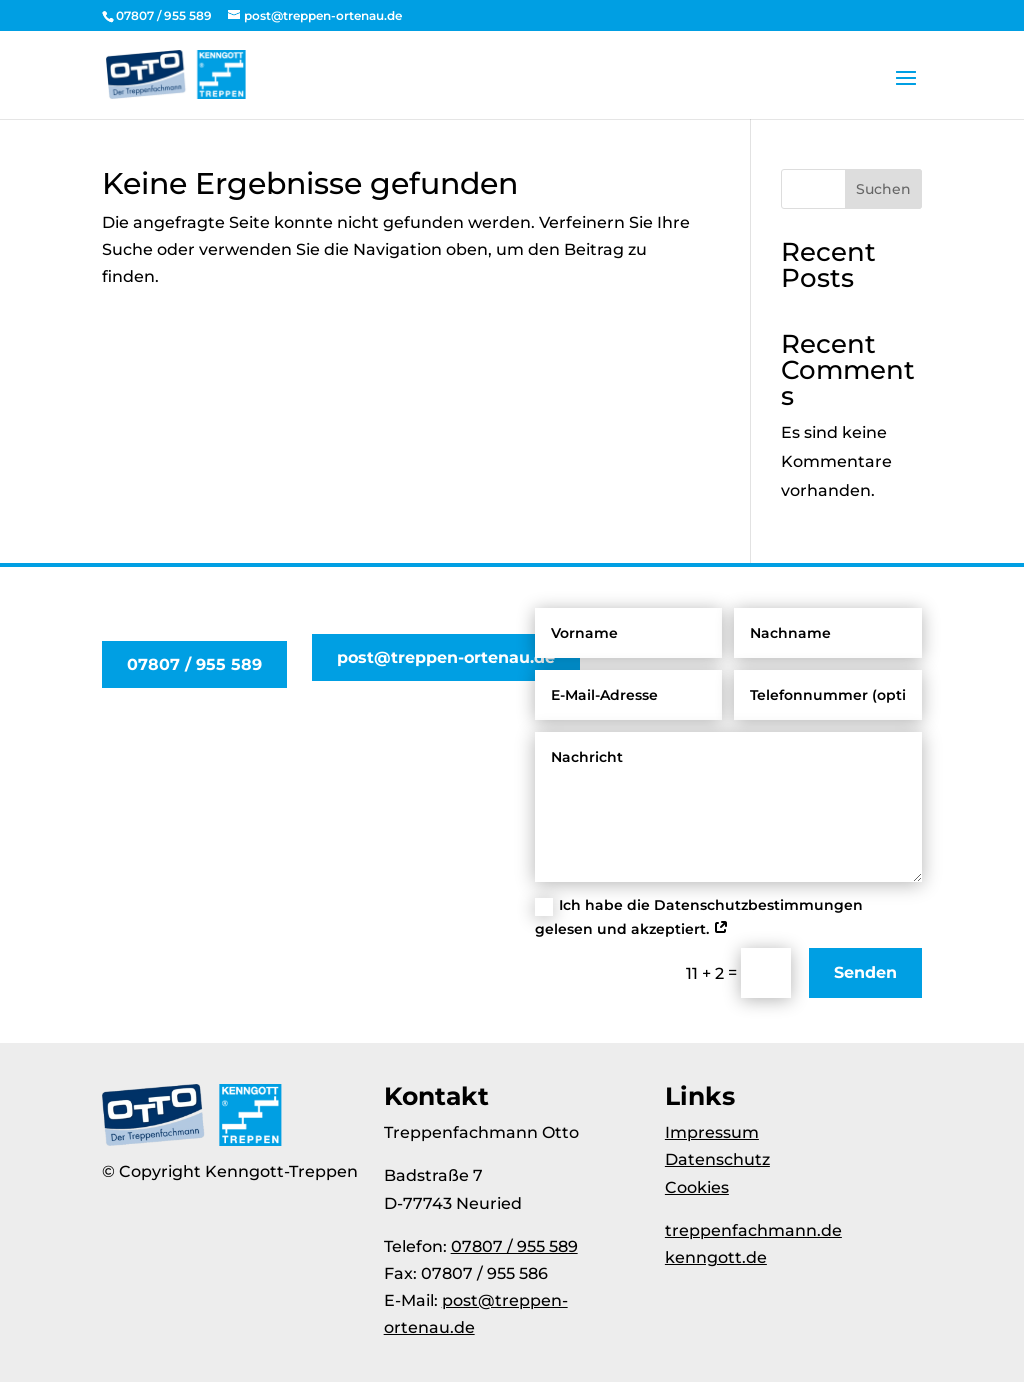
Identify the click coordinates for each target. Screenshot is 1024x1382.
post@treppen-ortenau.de (446, 657)
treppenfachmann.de (753, 1230)
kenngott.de (716, 1257)
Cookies (697, 1187)
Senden (865, 972)
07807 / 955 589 (194, 664)
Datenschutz (717, 1159)
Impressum (712, 1132)
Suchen (883, 189)
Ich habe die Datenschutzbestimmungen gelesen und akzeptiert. (699, 917)
